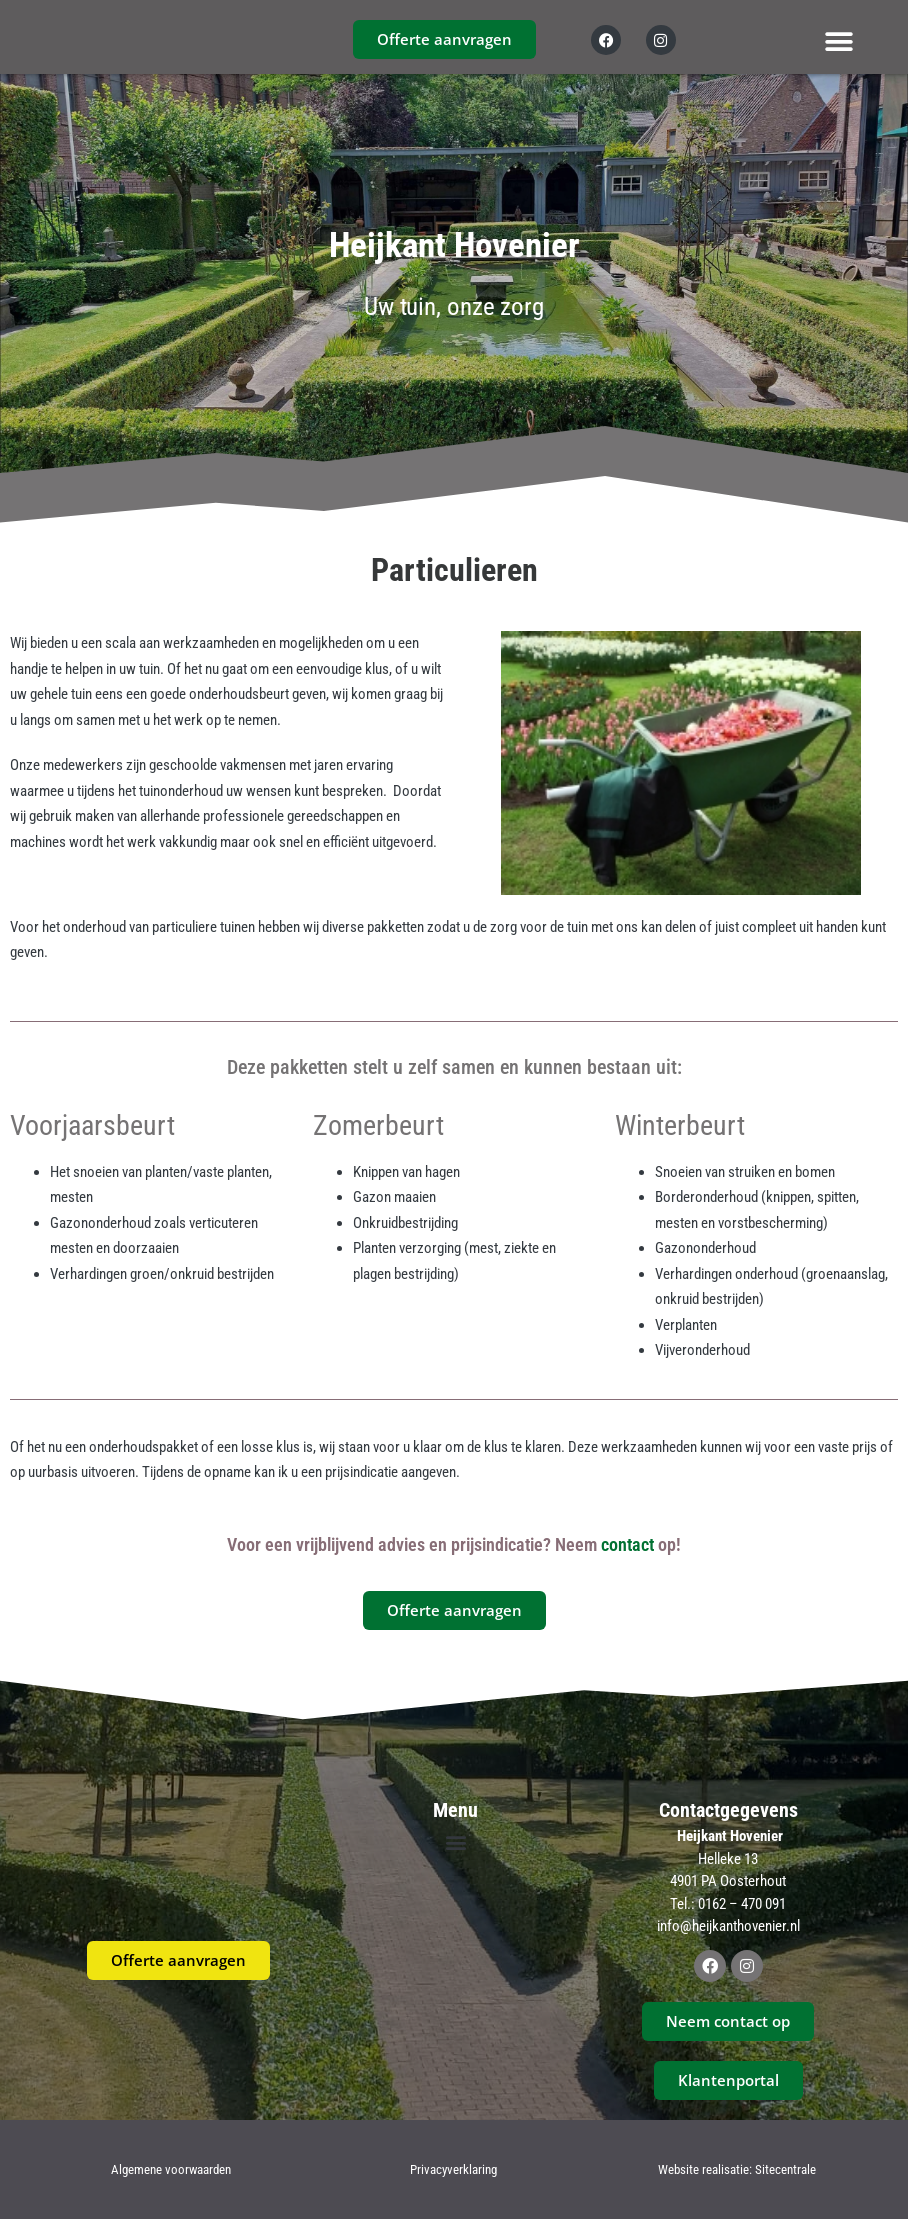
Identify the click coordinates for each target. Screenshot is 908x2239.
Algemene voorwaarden (171, 2188)
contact (627, 1563)
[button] (839, 41)
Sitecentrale (785, 2188)
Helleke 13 (728, 1878)
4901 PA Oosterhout (728, 1900)
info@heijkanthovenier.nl (728, 1945)
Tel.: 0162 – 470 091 (728, 1923)
